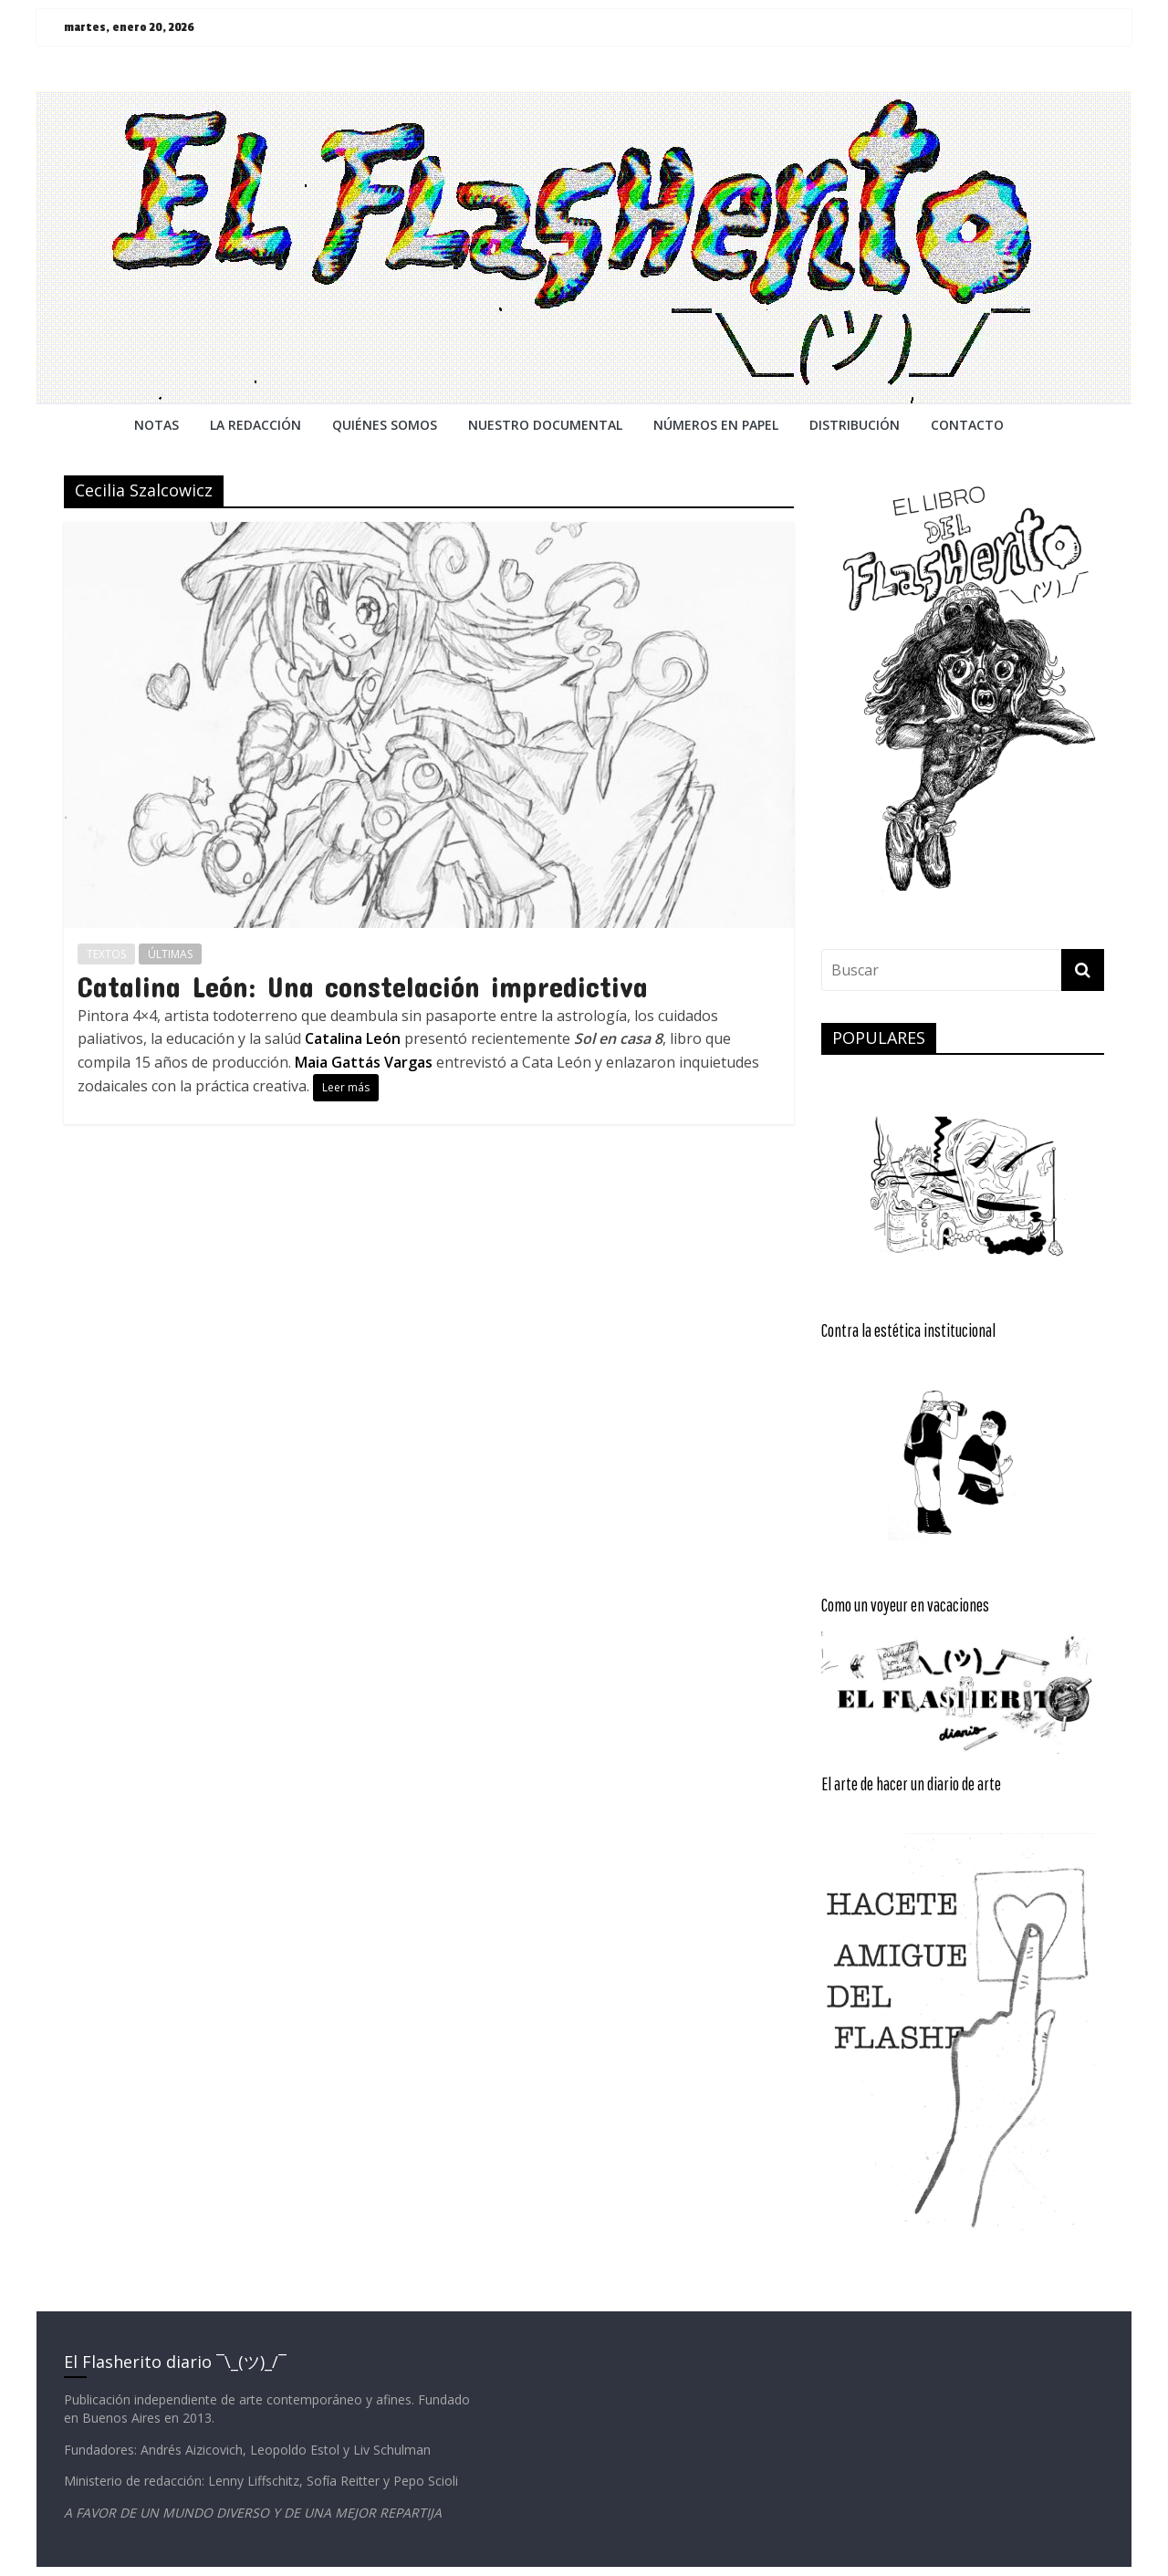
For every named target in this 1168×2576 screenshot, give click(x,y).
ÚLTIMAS (170, 954)
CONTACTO (967, 424)
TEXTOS (106, 954)
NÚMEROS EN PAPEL (715, 424)
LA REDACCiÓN (255, 424)
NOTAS (156, 424)
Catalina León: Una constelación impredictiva (363, 986)
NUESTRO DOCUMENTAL (545, 424)
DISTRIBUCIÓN (854, 424)
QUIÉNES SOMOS (384, 424)
